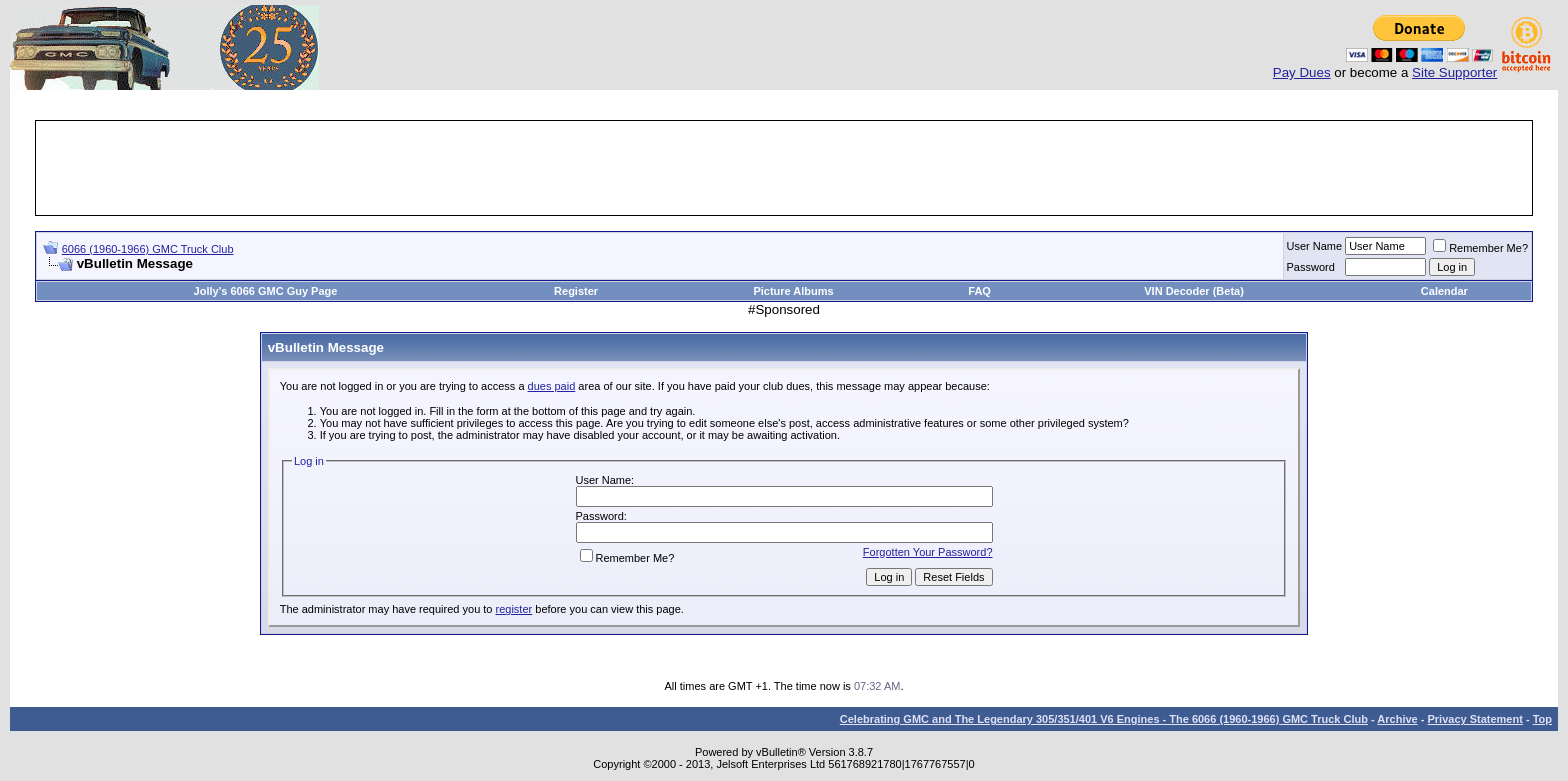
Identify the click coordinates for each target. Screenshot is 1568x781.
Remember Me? (1480, 248)
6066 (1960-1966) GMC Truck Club (148, 249)
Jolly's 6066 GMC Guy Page (266, 291)
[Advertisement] (784, 168)
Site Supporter (1454, 72)
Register (576, 291)
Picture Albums (793, 291)
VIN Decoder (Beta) (1194, 291)
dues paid (552, 386)
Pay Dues (1302, 72)
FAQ (979, 291)
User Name (1315, 246)
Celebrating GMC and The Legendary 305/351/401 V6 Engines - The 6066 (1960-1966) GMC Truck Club (1104, 719)
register (514, 609)
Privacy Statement (1474, 719)
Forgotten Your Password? (928, 552)
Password (1311, 267)
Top (1542, 719)
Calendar (1444, 291)
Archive (1397, 719)
